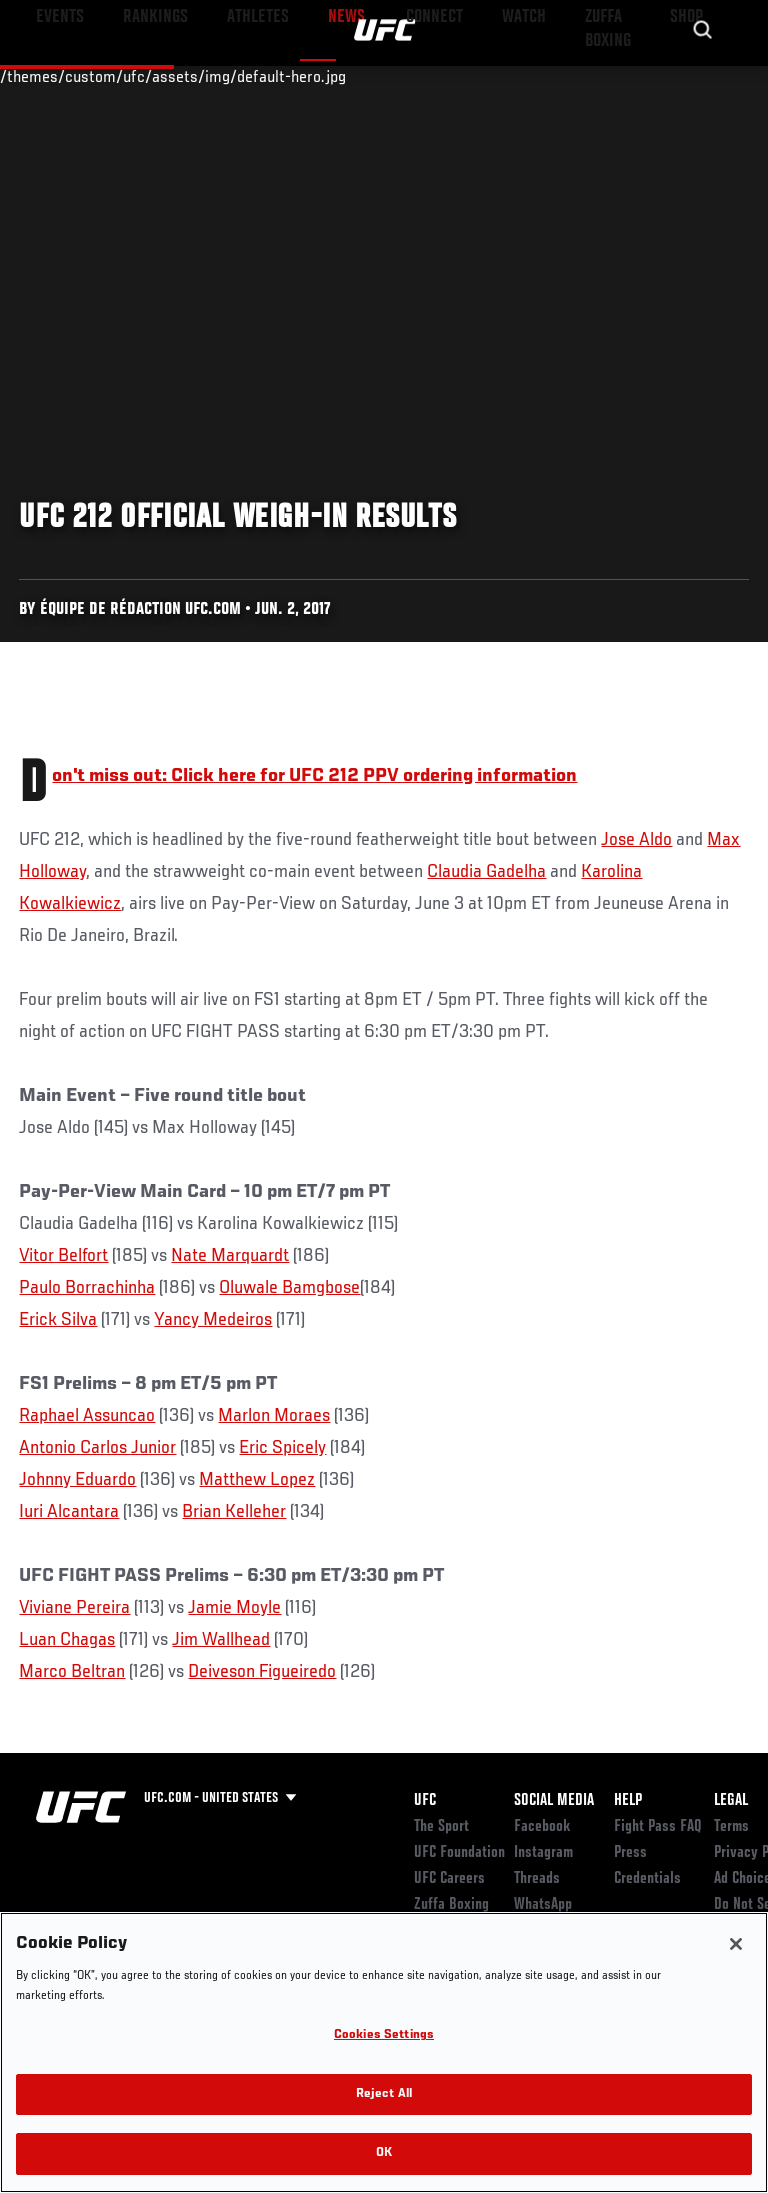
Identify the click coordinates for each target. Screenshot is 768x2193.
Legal (731, 1801)
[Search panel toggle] (703, 76)
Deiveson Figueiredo (262, 1672)
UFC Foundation (459, 1853)
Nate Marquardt (230, 1256)
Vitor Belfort (63, 1256)
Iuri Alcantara (69, 1512)
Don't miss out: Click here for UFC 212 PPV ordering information (314, 776)
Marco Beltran (72, 1672)
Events (54, 76)
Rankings (139, 76)
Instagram (543, 1853)
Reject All (384, 2094)
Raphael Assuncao (87, 1416)
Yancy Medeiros (213, 1320)
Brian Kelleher (234, 1512)
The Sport (441, 1827)
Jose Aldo (636, 840)
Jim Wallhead (221, 1640)
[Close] (736, 1944)
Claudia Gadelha (486, 872)
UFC (425, 1801)
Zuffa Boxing (553, 85)
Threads (537, 1879)
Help (628, 1801)
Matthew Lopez (257, 1480)
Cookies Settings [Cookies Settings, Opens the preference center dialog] (384, 2035)
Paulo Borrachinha (87, 1288)
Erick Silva (58, 1320)
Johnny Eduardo (77, 1480)
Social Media (554, 1801)
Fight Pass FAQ (658, 1827)
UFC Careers (449, 1879)
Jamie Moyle (234, 1608)
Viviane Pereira (74, 1608)
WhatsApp (543, 1905)
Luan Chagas (67, 1640)
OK (384, 2153)
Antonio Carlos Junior (97, 1448)
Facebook (542, 1827)
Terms (731, 1827)
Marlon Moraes (274, 1416)
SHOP (648, 76)
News (306, 76)
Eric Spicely (282, 1448)
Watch (474, 76)
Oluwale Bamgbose (289, 1288)
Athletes (228, 76)
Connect (393, 76)
